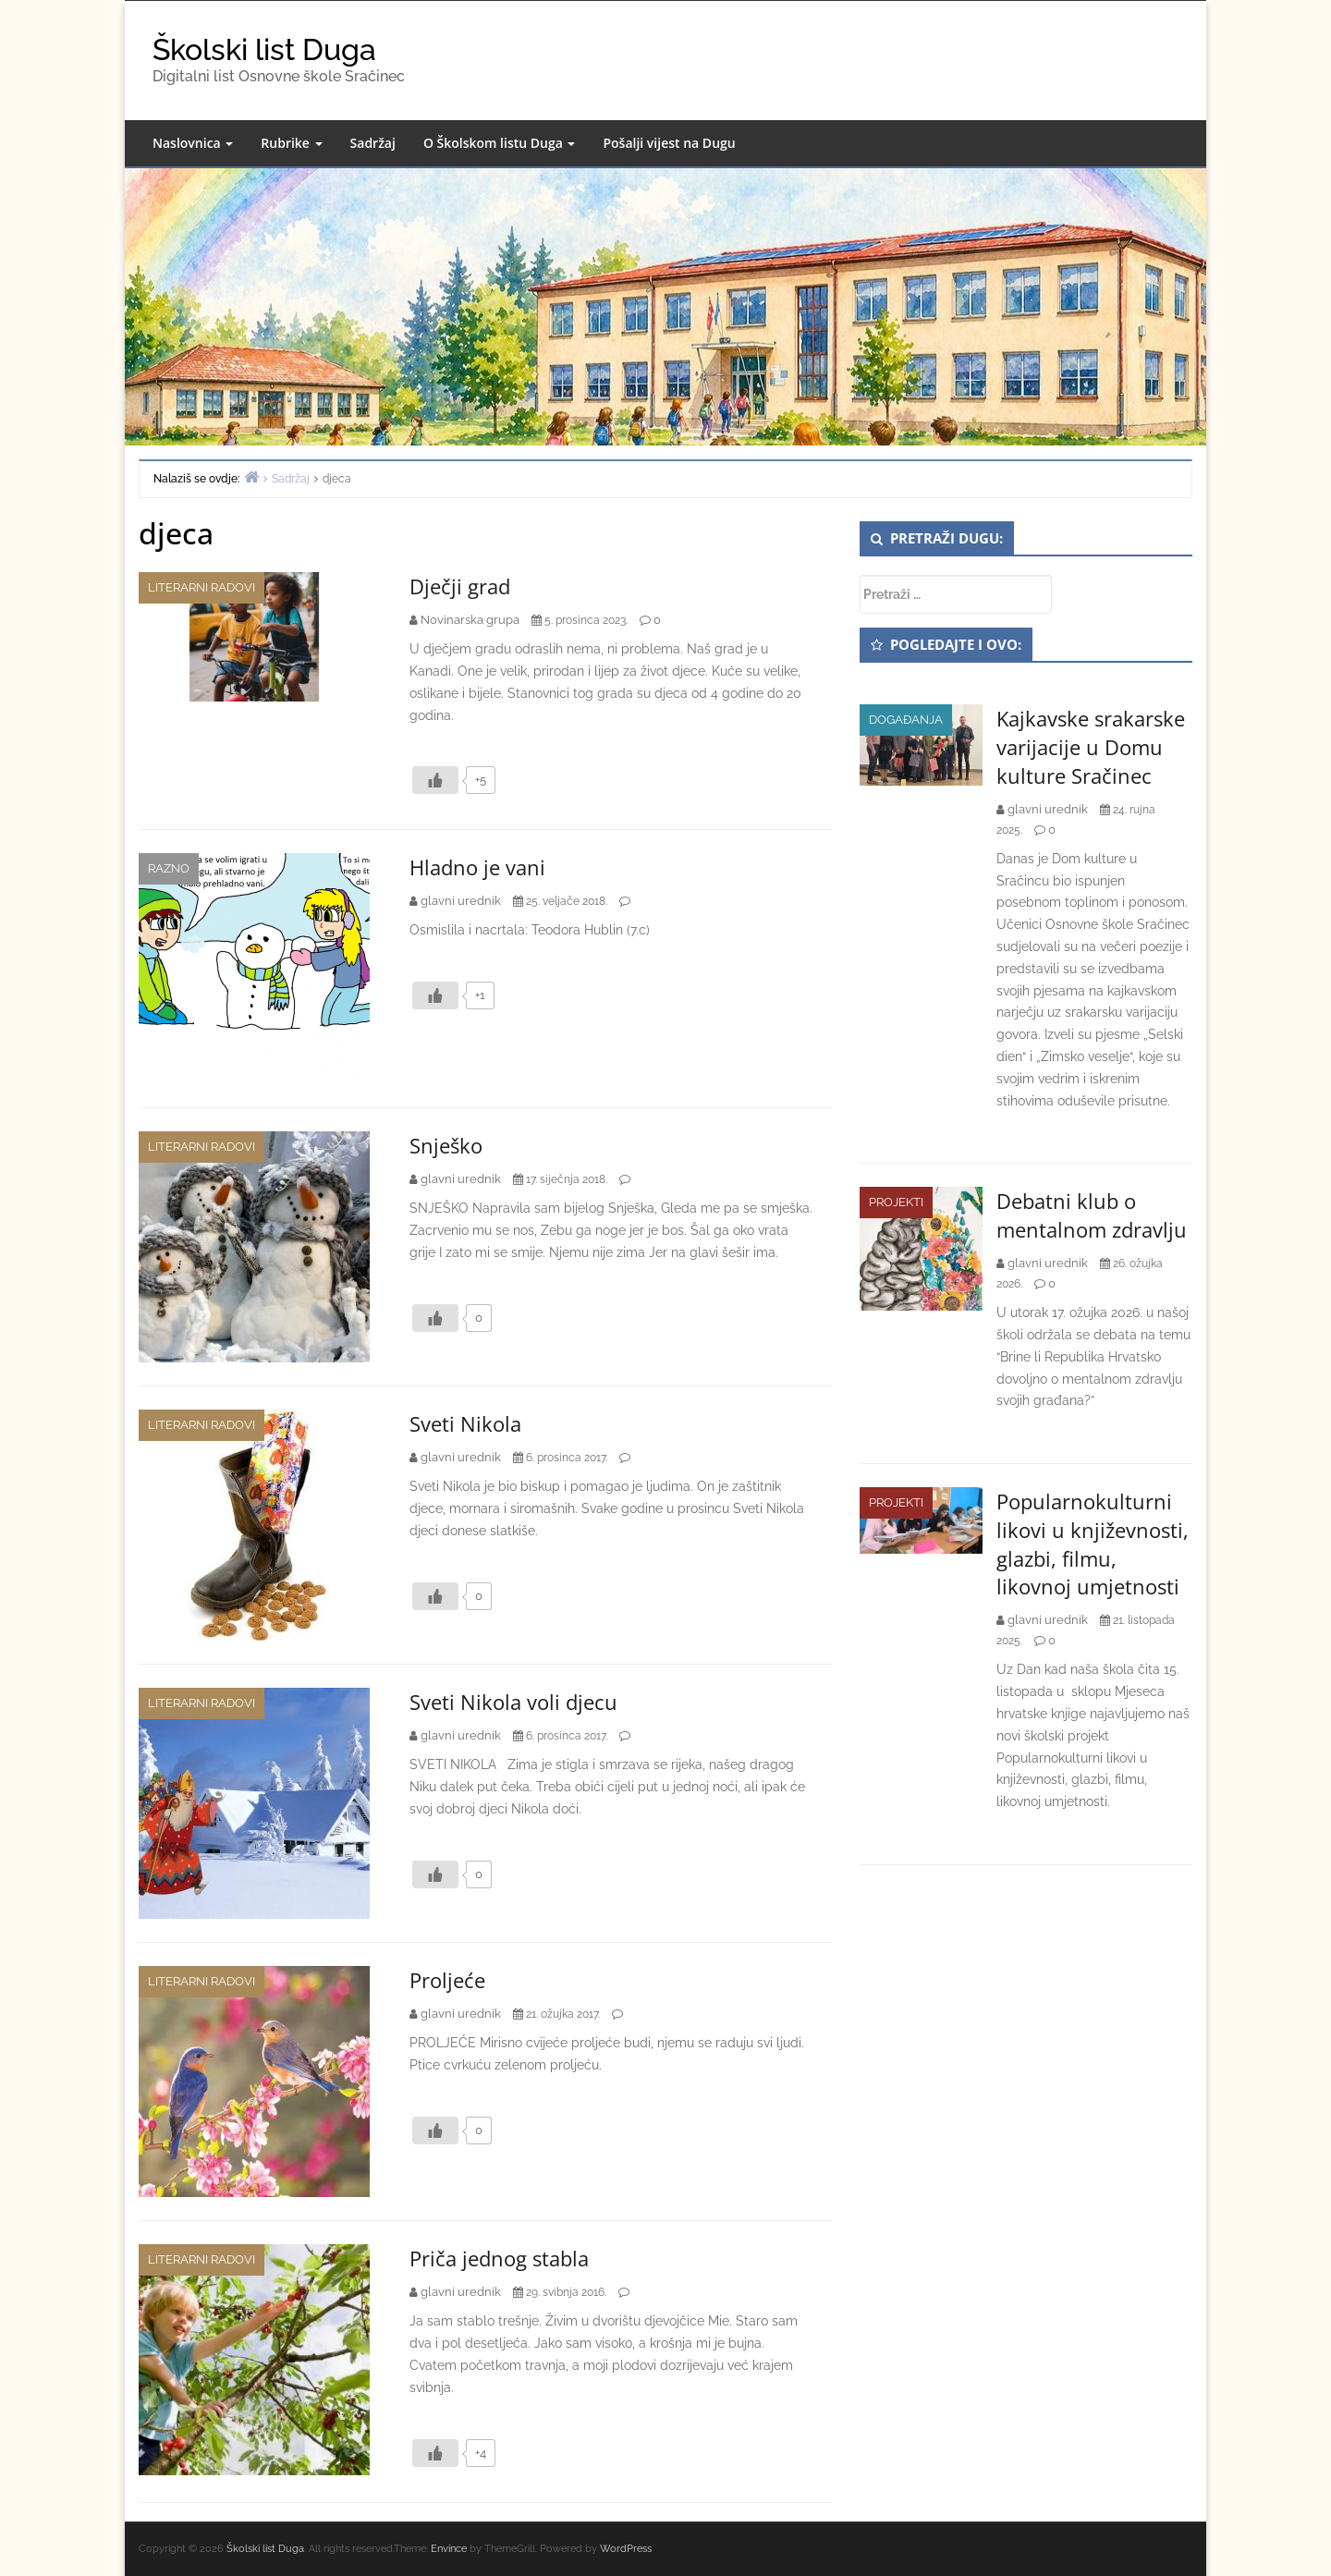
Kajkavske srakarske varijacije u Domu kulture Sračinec (1090, 746)
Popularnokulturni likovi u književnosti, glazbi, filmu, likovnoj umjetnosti (1092, 1543)
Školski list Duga (264, 49)
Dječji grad (459, 586)
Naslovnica (193, 143)
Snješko (445, 1145)
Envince (449, 2549)
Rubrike (291, 143)
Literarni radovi (201, 587)
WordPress (626, 2549)
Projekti (896, 1202)
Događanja (906, 719)
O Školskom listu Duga (499, 143)
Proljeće (447, 1980)
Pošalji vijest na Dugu (669, 143)
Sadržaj (373, 143)
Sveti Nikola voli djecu (513, 1701)
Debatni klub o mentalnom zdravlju (1091, 1215)
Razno (168, 868)
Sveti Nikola (465, 1423)
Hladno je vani (477, 867)
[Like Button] (435, 780)
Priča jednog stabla (499, 2258)
